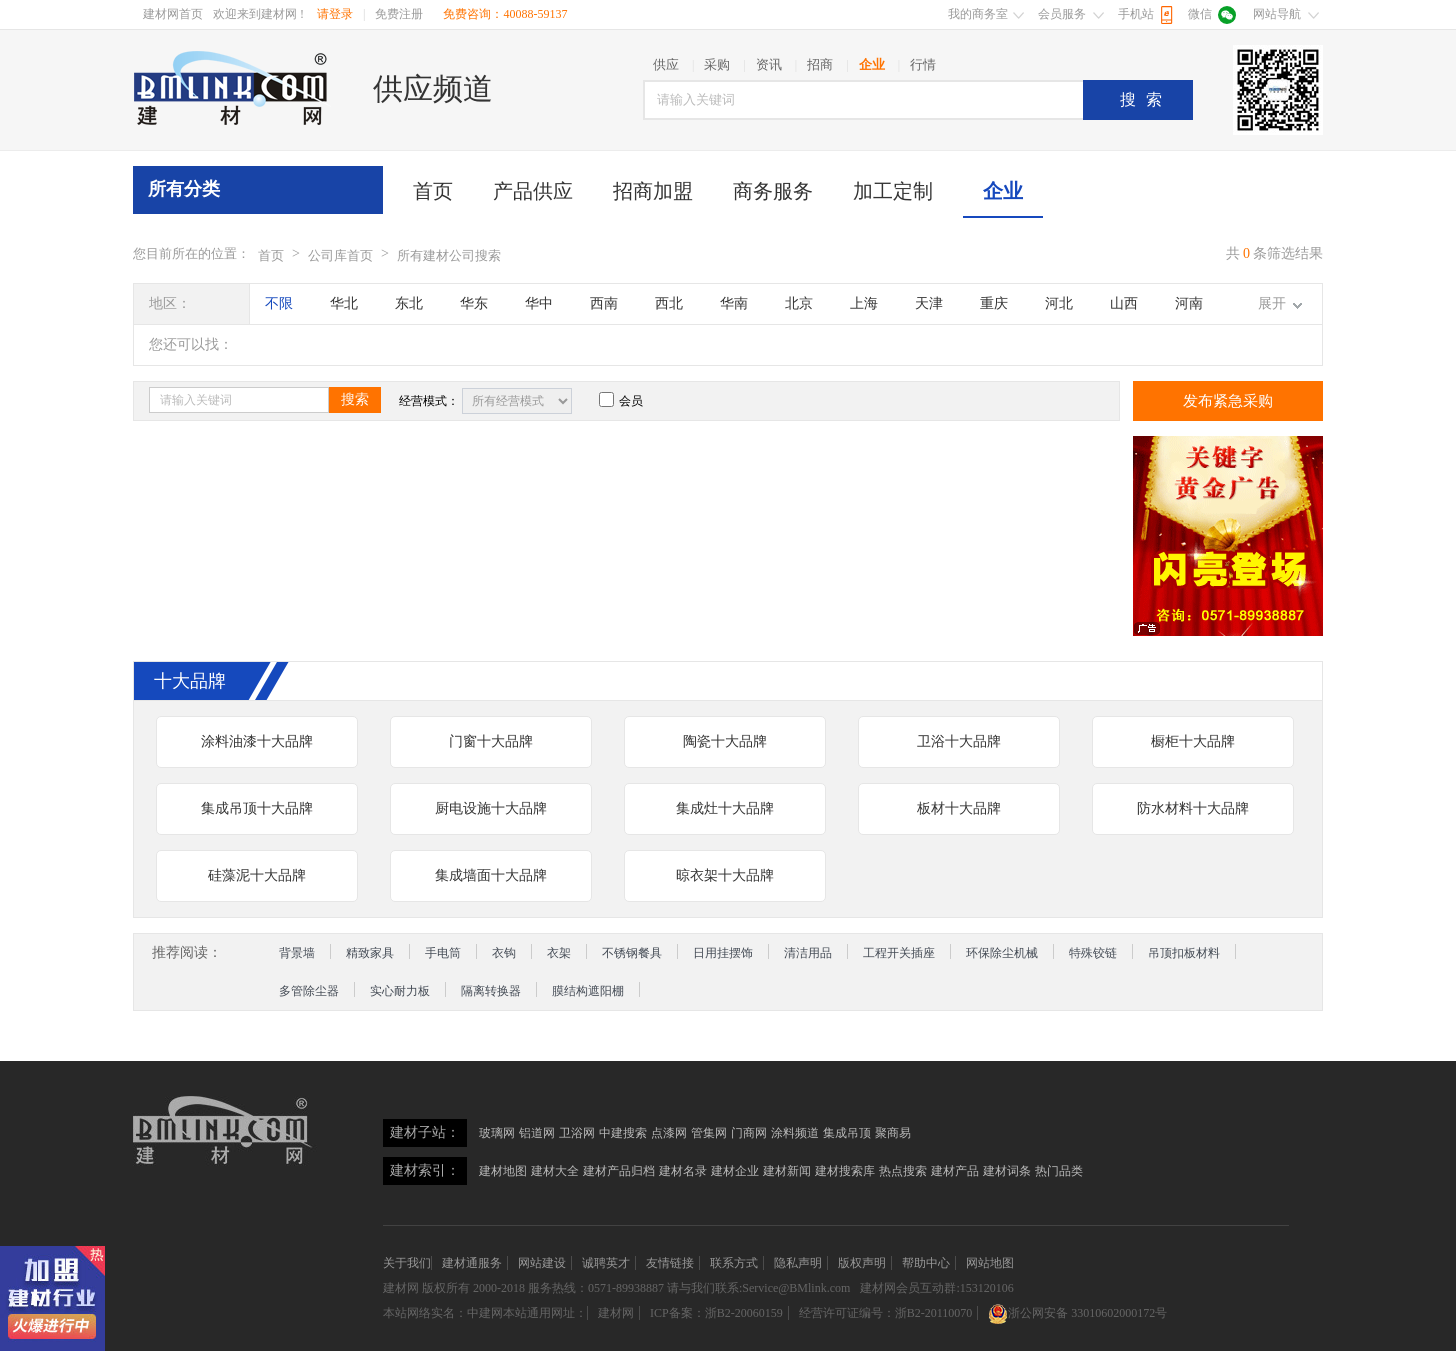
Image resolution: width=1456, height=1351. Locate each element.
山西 (1124, 303)
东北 (409, 303)
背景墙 (297, 953)
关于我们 (407, 1263)
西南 (604, 303)
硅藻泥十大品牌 (257, 875)
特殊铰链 (1093, 953)
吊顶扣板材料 (1184, 953)
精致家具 (370, 953)
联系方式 (734, 1263)
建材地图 (503, 1171)
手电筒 (443, 953)
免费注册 (399, 14)
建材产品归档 (619, 1171)
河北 (1059, 303)
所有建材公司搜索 (449, 255)
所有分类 (184, 189)
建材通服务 (472, 1263)
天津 (929, 303)
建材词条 (1007, 1171)
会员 (621, 401)
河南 (1189, 303)
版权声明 (862, 1263)
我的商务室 (978, 14)
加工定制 (893, 191)
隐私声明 (798, 1263)
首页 (433, 191)
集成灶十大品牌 (725, 808)
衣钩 (504, 953)
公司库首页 (340, 255)
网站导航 (1277, 14)
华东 (474, 303)
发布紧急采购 (1228, 401)
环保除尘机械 (1002, 953)
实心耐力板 (400, 991)
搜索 (1146, 99)
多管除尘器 (309, 991)
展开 (1272, 303)
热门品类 (1059, 1171)
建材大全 (555, 1171)
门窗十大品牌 (491, 741)
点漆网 (669, 1133)
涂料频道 (795, 1133)
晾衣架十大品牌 (725, 875)
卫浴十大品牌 (959, 741)
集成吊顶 (847, 1133)
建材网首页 (173, 14)
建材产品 (955, 1171)
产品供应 (533, 191)
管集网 (709, 1133)
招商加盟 (653, 191)
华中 (539, 303)
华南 (734, 303)
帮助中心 (926, 1263)
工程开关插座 (899, 953)
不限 (279, 303)
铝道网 (537, 1133)
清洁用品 (808, 953)
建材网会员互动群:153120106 (936, 1288)
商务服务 (773, 191)
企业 (1003, 191)
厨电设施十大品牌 (491, 808)
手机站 (1136, 14)
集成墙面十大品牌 (491, 875)
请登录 (335, 14)
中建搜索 (623, 1133)
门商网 (749, 1133)
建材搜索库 (845, 1171)
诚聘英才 (606, 1263)
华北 (344, 303)
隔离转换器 (491, 991)
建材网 (401, 1288)
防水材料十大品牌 (1193, 808)
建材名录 (683, 1171)
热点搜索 (903, 1171)
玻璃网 (497, 1133)
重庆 (994, 303)
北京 (799, 303)
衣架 (559, 953)
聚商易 (893, 1133)
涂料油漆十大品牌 (257, 741)
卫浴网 (577, 1133)
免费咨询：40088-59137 (505, 14)
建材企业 (735, 1171)
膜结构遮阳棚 (588, 991)
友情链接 (670, 1263)
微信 (1200, 14)
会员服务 (1062, 14)
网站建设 (542, 1263)
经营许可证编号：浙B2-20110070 (886, 1313)
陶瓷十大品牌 (725, 741)
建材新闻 (787, 1171)
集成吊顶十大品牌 (257, 808)
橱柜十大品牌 (1193, 741)
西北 (669, 303)
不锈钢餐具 (632, 953)
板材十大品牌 (959, 808)
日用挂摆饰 (723, 953)
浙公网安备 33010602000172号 (1077, 1313)
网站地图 (990, 1263)
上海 (864, 303)
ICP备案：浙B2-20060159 (716, 1313)
